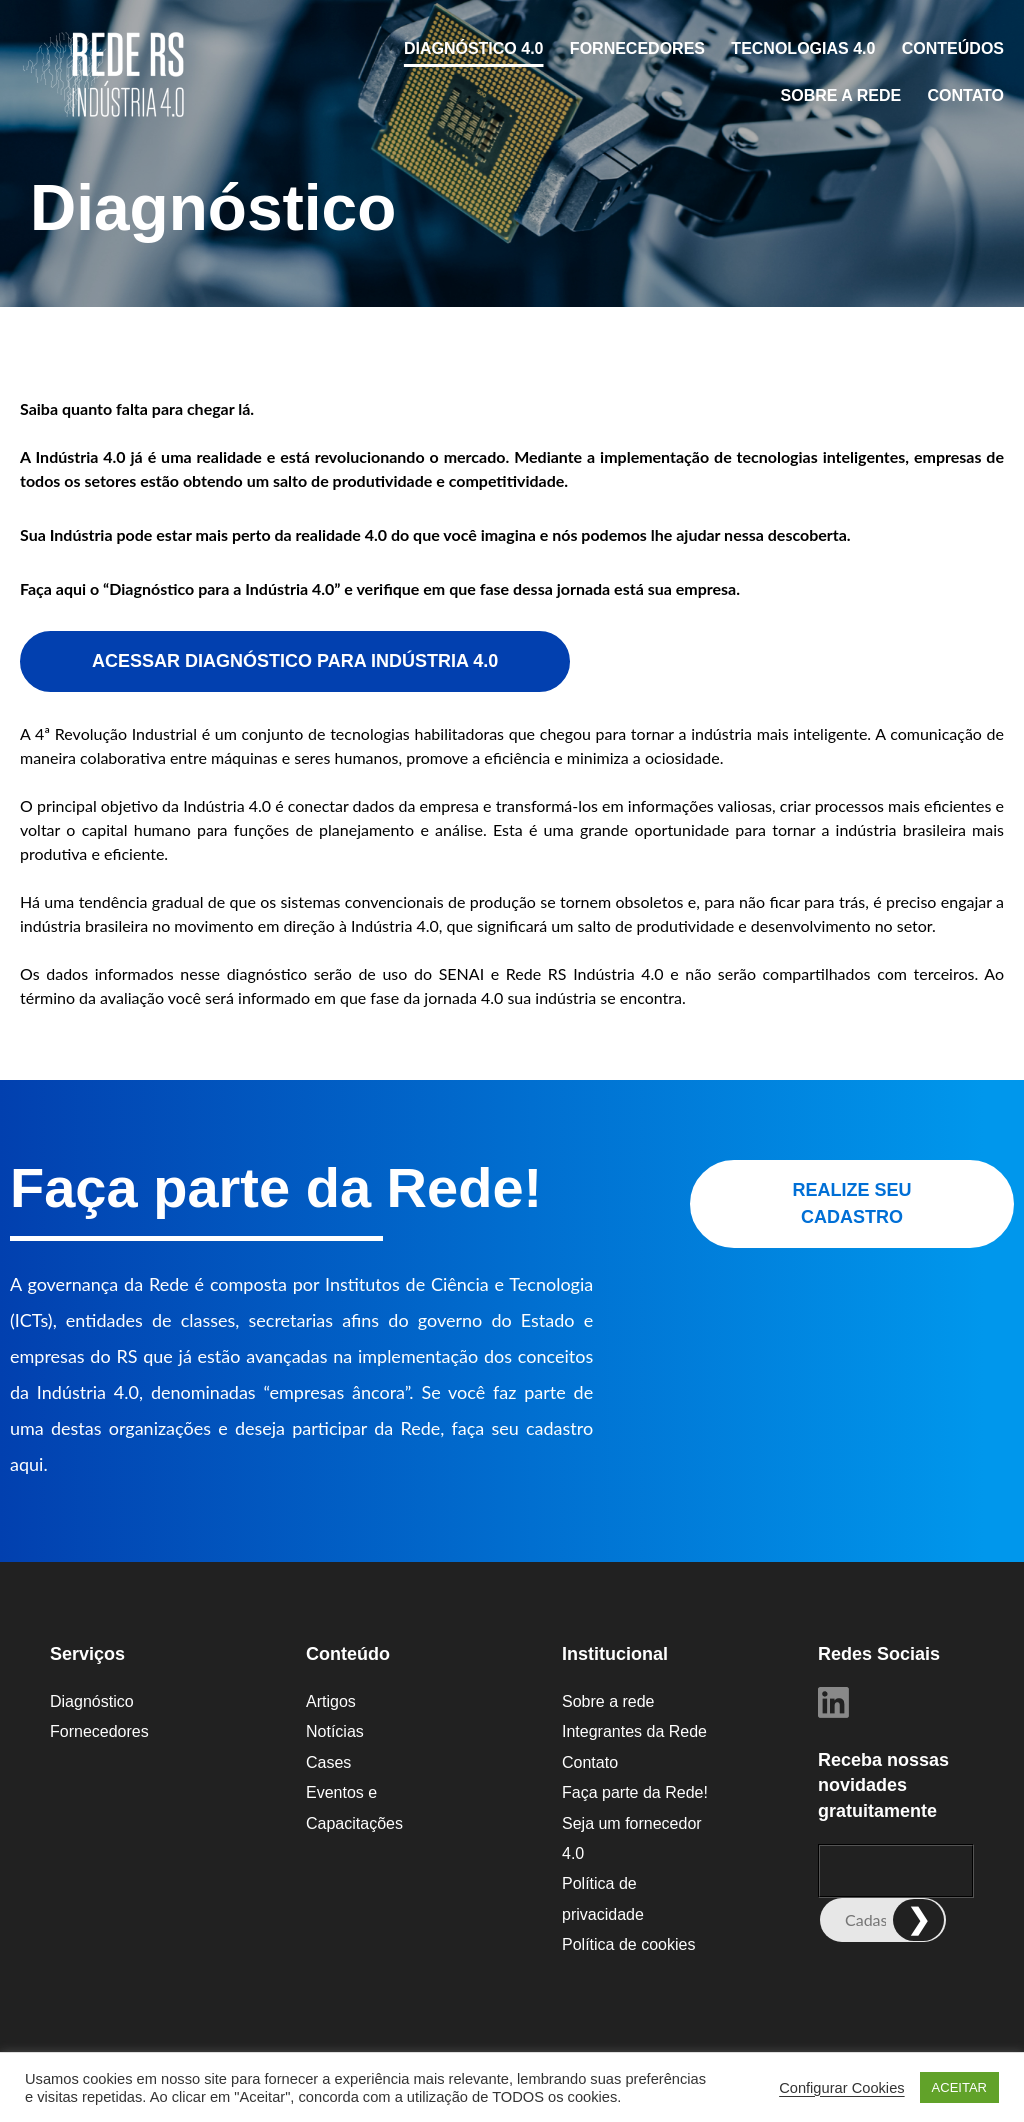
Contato (966, 95)
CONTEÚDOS (953, 48)
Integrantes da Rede (634, 1731)
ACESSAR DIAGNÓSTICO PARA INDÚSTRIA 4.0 (295, 661)
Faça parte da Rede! (635, 1792)
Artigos (331, 1701)
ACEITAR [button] (959, 2087)
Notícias (335, 1731)
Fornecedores (637, 48)
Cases (328, 1762)
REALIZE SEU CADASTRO (851, 1203)
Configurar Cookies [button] (841, 2088)
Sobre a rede (841, 95)
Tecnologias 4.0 (803, 48)
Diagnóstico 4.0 (474, 48)
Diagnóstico (92, 1701)
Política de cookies (628, 1944)
